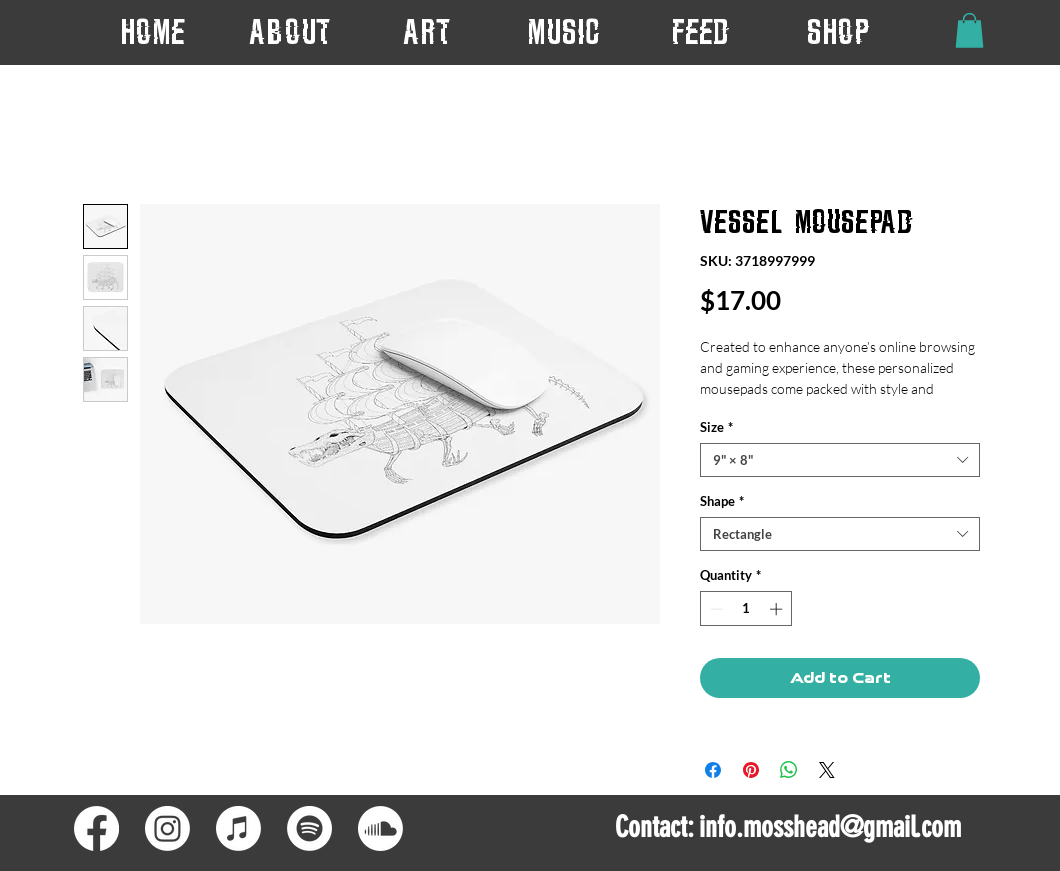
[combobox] (840, 460)
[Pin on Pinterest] (751, 770)
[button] (426, 31)
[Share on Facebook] (713, 770)
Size (716, 427)
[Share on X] (827, 770)
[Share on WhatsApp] (789, 770)
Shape (722, 501)
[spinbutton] (746, 609)
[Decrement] (715, 609)
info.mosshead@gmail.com (830, 827)
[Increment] (778, 609)
